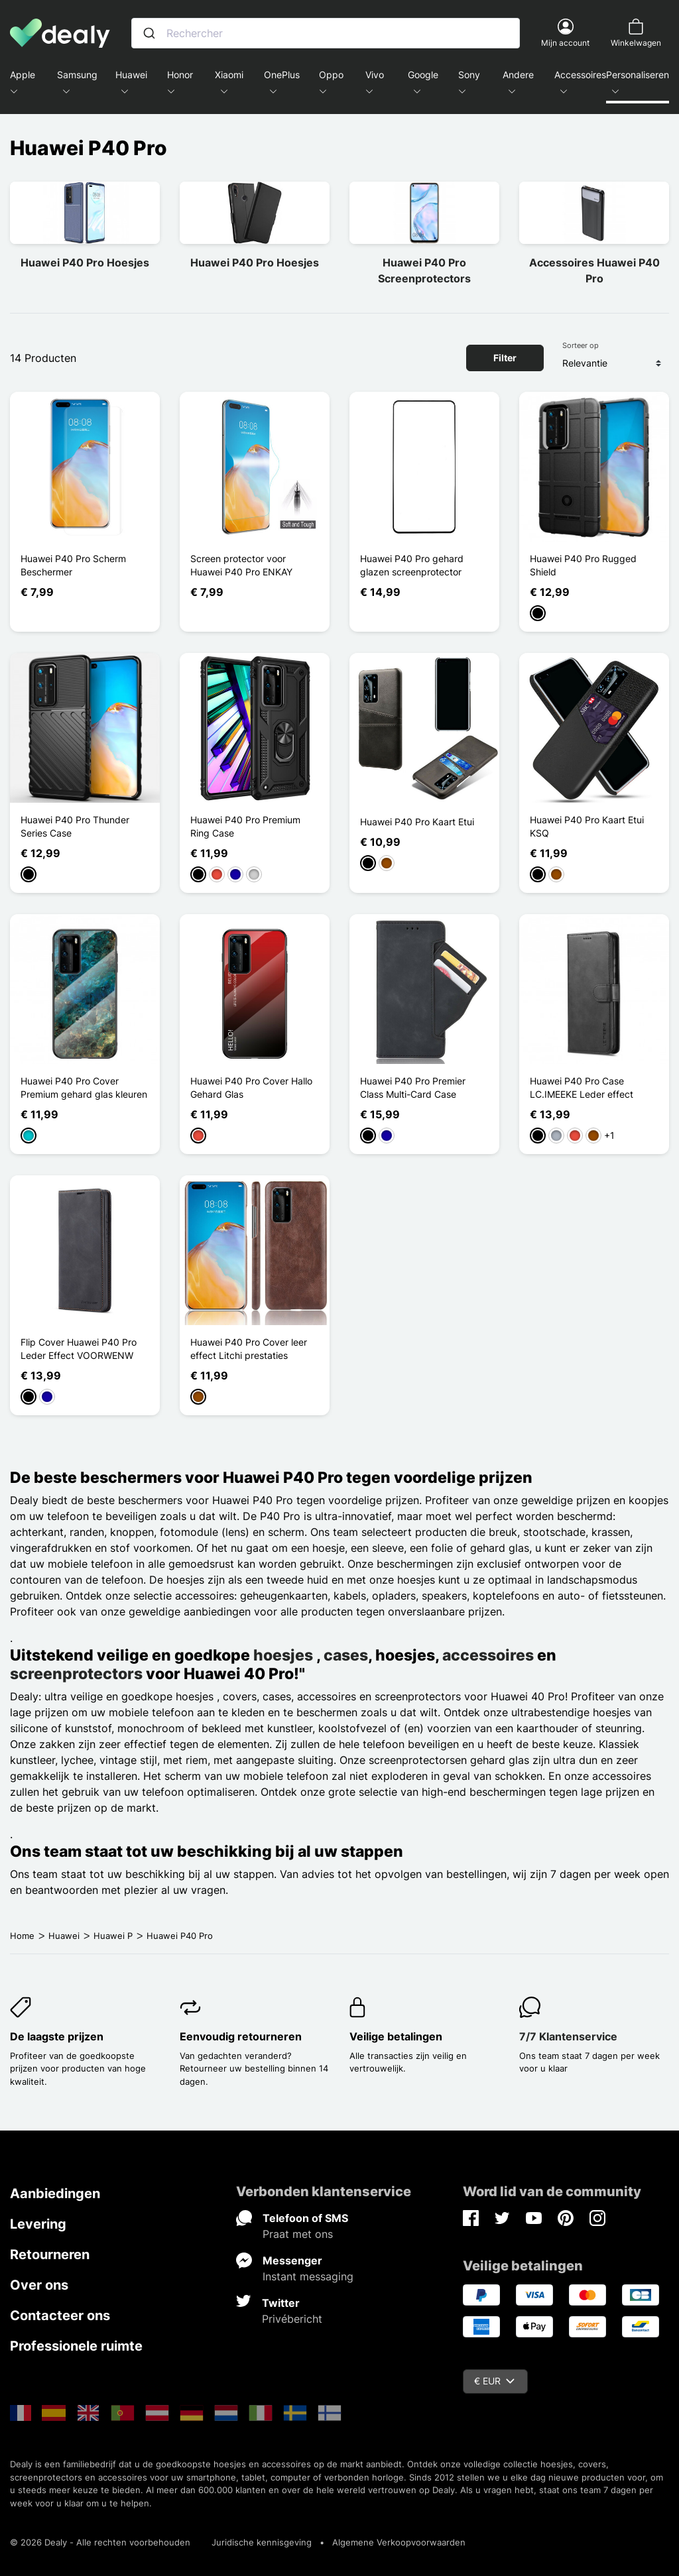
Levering (38, 2224)
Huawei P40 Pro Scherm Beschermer (73, 565)
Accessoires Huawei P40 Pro (594, 270)
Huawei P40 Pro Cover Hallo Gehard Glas (251, 1087)
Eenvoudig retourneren (241, 2036)
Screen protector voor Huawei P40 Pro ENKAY (241, 565)
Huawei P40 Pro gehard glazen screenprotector (411, 565)
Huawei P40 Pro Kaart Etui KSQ (587, 826)
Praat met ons (298, 2234)
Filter (505, 357)
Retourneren (50, 2254)
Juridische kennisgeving (262, 2542)
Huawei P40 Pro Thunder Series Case (75, 826)
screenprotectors (76, 1673)
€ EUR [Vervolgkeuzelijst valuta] (494, 2380)
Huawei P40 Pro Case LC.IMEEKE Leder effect (581, 1087)
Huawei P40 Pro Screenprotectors (424, 270)
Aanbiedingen (55, 2193)
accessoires (488, 1655)
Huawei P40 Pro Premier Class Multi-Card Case (412, 1087)
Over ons (39, 2285)
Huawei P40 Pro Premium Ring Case (245, 826)
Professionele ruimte (76, 2346)
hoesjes (284, 1655)
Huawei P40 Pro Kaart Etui (417, 821)
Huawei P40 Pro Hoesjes (85, 262)
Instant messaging (308, 2276)
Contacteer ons (60, 2315)
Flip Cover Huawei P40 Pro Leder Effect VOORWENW (79, 1348)
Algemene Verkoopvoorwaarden (398, 2542)
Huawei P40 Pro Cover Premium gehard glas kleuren (84, 1087)
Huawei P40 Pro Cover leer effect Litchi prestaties (248, 1348)
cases (346, 1655)
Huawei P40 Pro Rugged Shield (583, 565)
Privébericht (292, 2318)
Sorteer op (580, 345)
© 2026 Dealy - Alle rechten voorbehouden (100, 2542)
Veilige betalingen (395, 2036)
